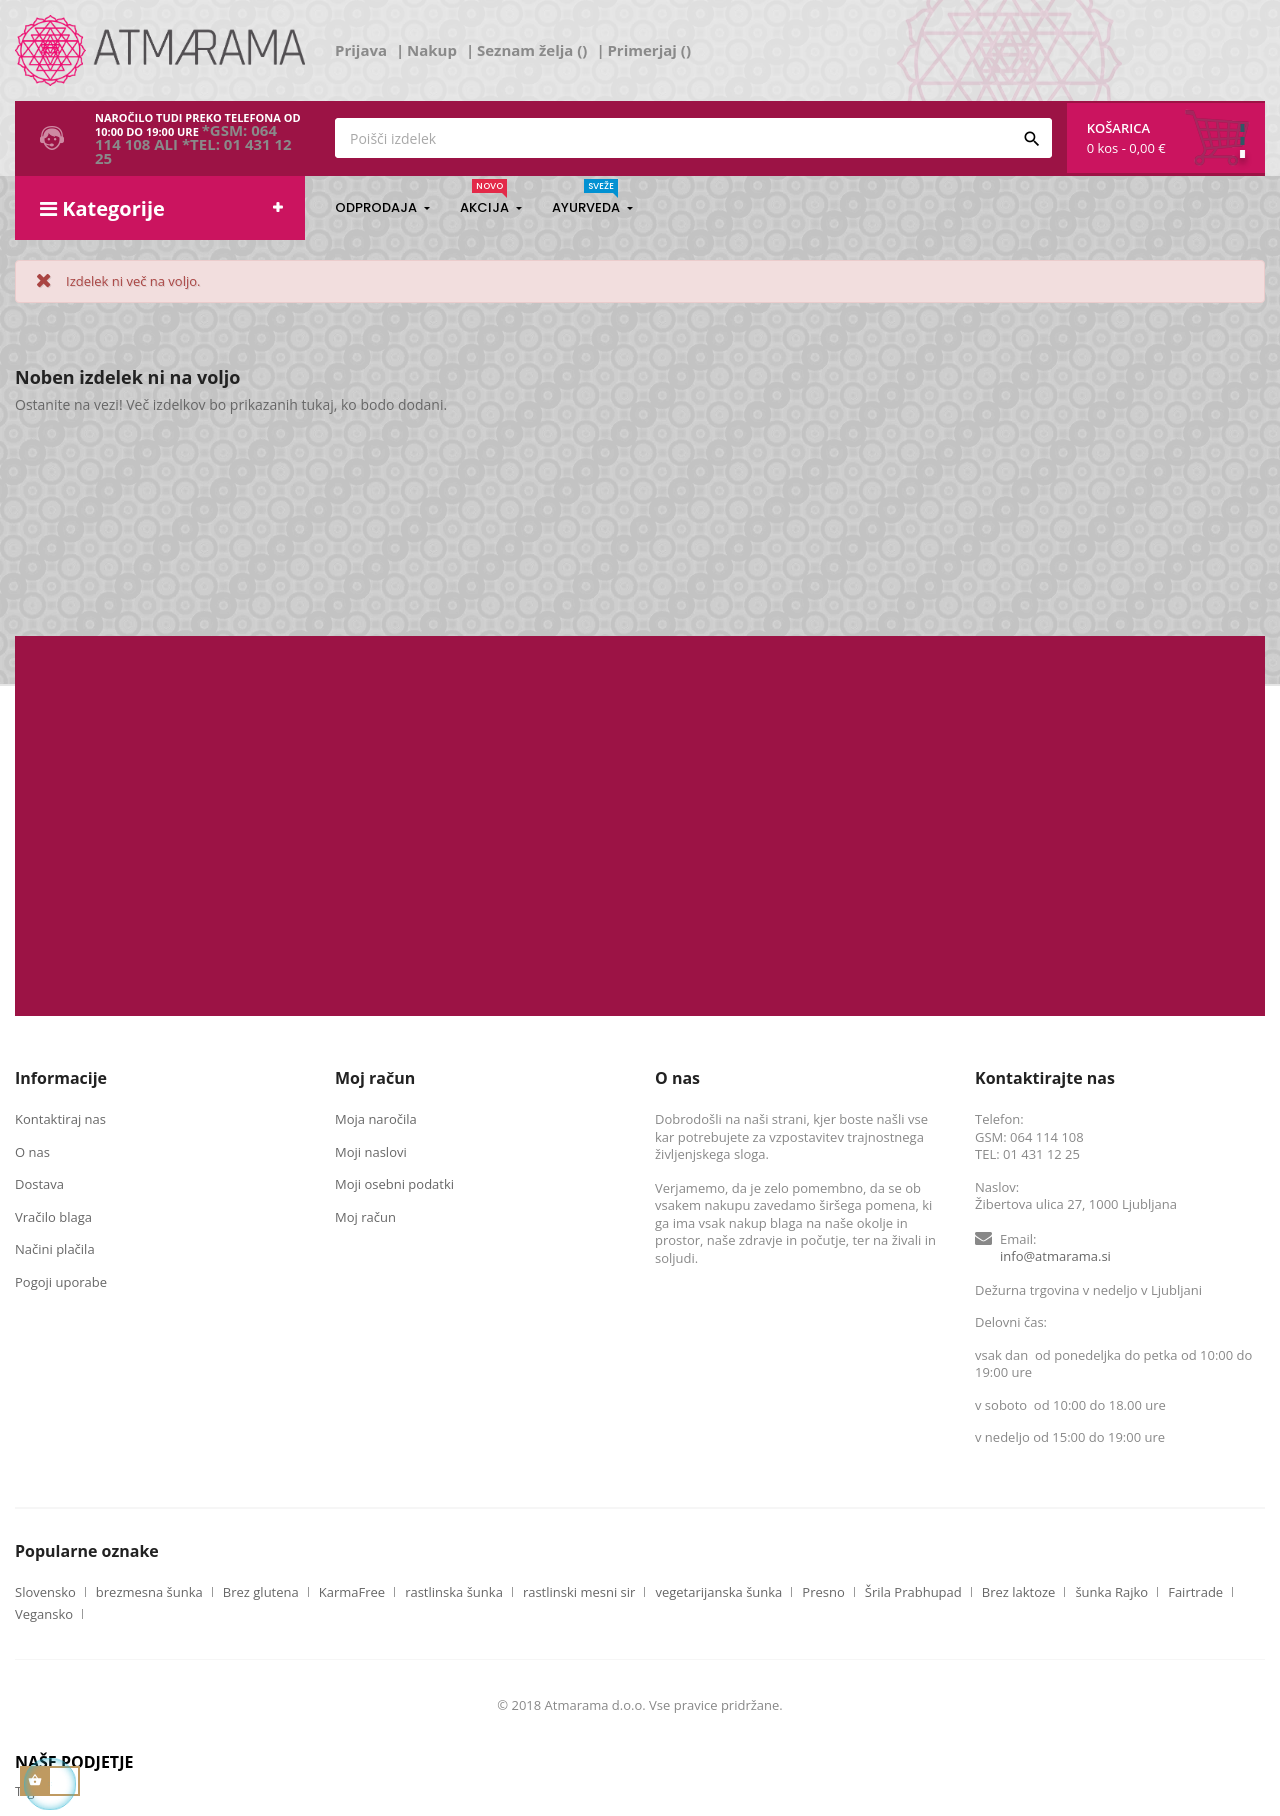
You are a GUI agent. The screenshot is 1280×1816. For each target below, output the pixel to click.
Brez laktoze (1019, 1592)
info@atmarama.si (1055, 1256)
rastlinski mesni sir (579, 1592)
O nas (32, 1152)
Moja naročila (376, 1119)
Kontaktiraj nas (60, 1119)
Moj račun (365, 1217)
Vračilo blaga (53, 1217)
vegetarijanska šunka (718, 1592)
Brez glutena (261, 1592)
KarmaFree (352, 1592)
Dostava (39, 1184)
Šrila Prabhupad (913, 1592)
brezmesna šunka (149, 1592)
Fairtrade (1195, 1592)
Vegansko (44, 1614)
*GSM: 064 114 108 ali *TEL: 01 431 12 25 (193, 144)
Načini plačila (55, 1249)
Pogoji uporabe (61, 1282)
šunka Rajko (1111, 1592)
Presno (823, 1592)
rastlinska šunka (454, 1592)
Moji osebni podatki (394, 1184)
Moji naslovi (371, 1152)
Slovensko (45, 1592)
